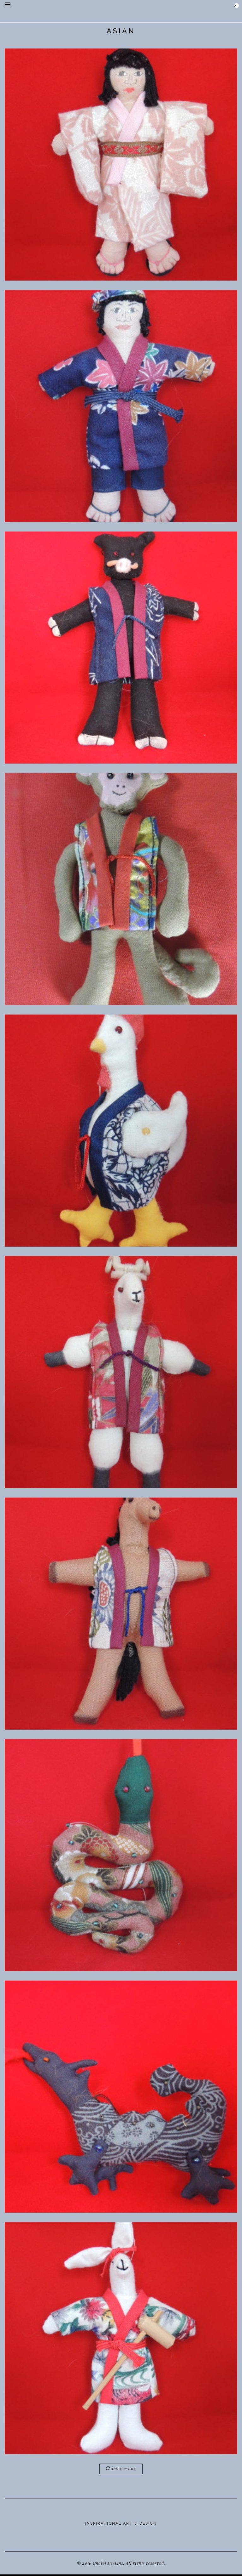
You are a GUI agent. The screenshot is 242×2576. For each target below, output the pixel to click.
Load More (121, 2468)
